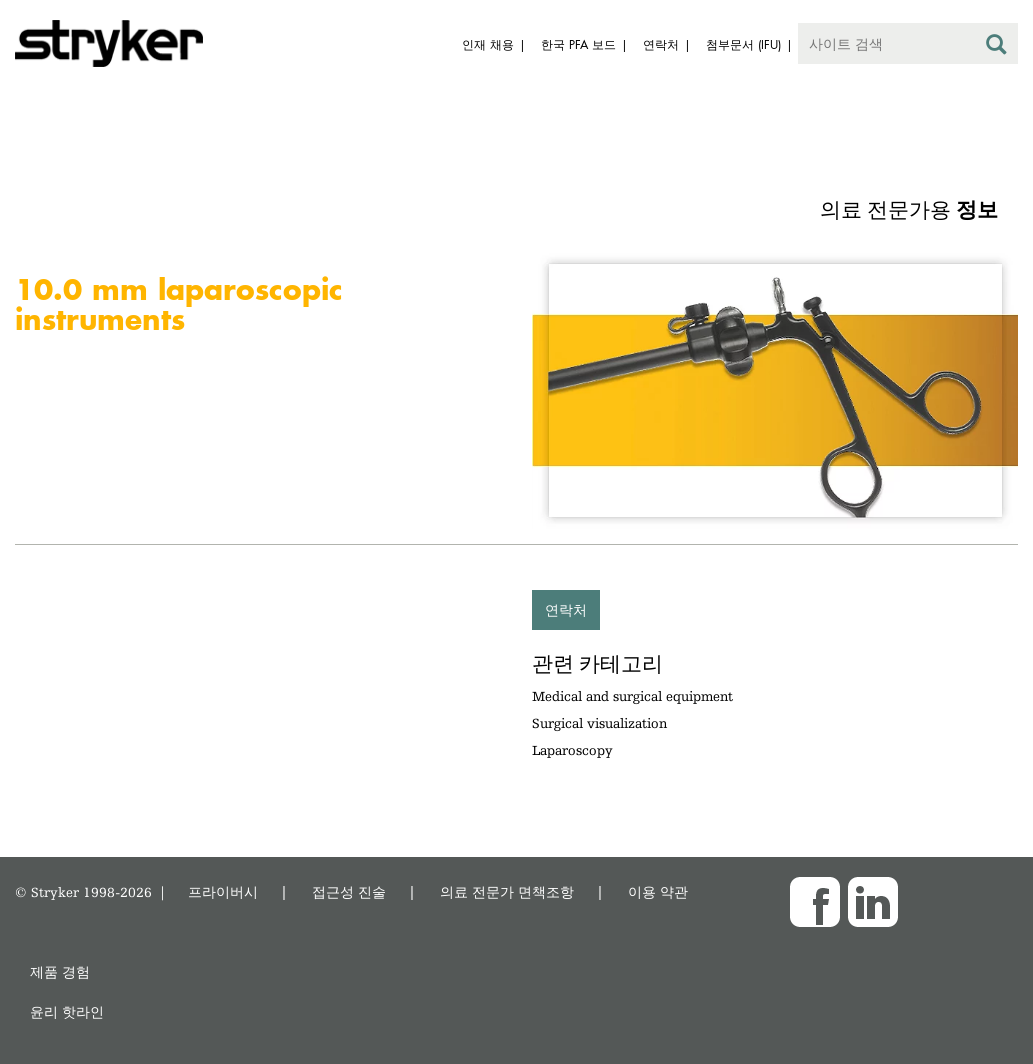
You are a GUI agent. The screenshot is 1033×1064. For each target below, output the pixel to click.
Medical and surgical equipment (632, 696)
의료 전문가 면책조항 (507, 891)
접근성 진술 (349, 891)
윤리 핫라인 (67, 1011)
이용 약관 (658, 891)
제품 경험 (60, 971)
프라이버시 (223, 891)
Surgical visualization (599, 723)
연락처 (566, 609)
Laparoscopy (572, 750)
